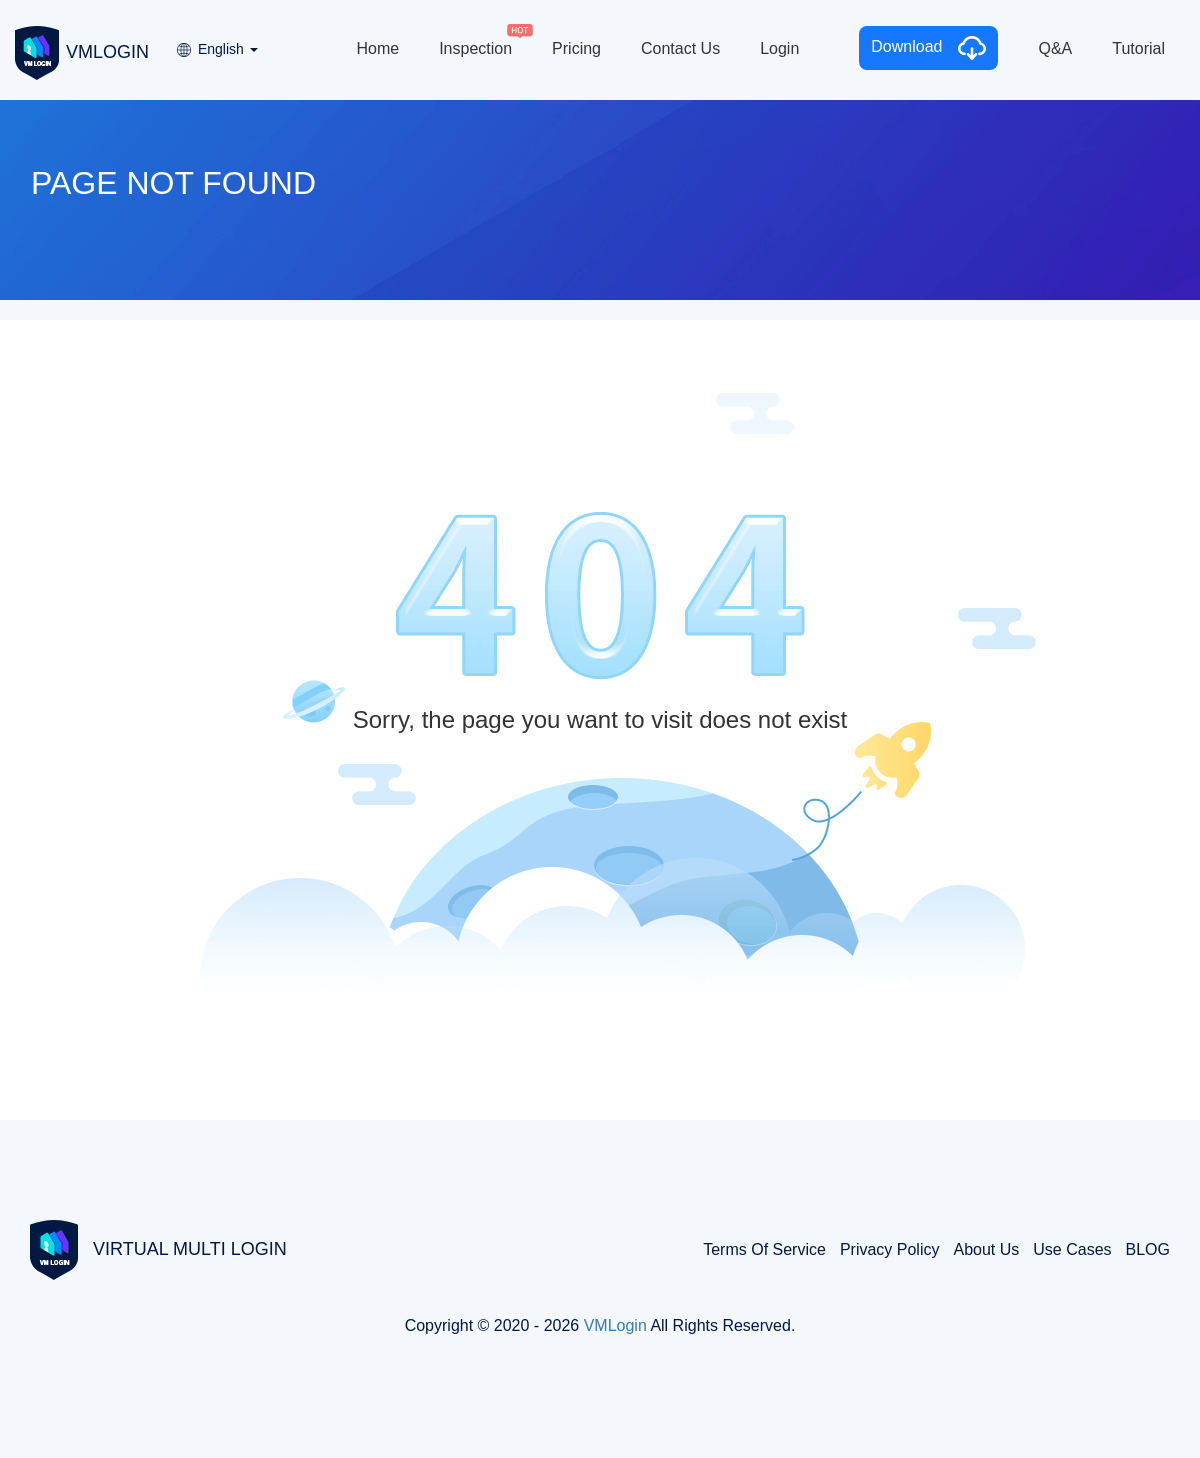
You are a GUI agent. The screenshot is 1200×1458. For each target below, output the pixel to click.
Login (779, 48)
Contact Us (680, 48)
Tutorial (1138, 48)
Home (377, 48)
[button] (216, 42)
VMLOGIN (82, 51)
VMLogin (615, 1325)
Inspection (475, 48)
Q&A (1055, 48)
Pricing (576, 48)
